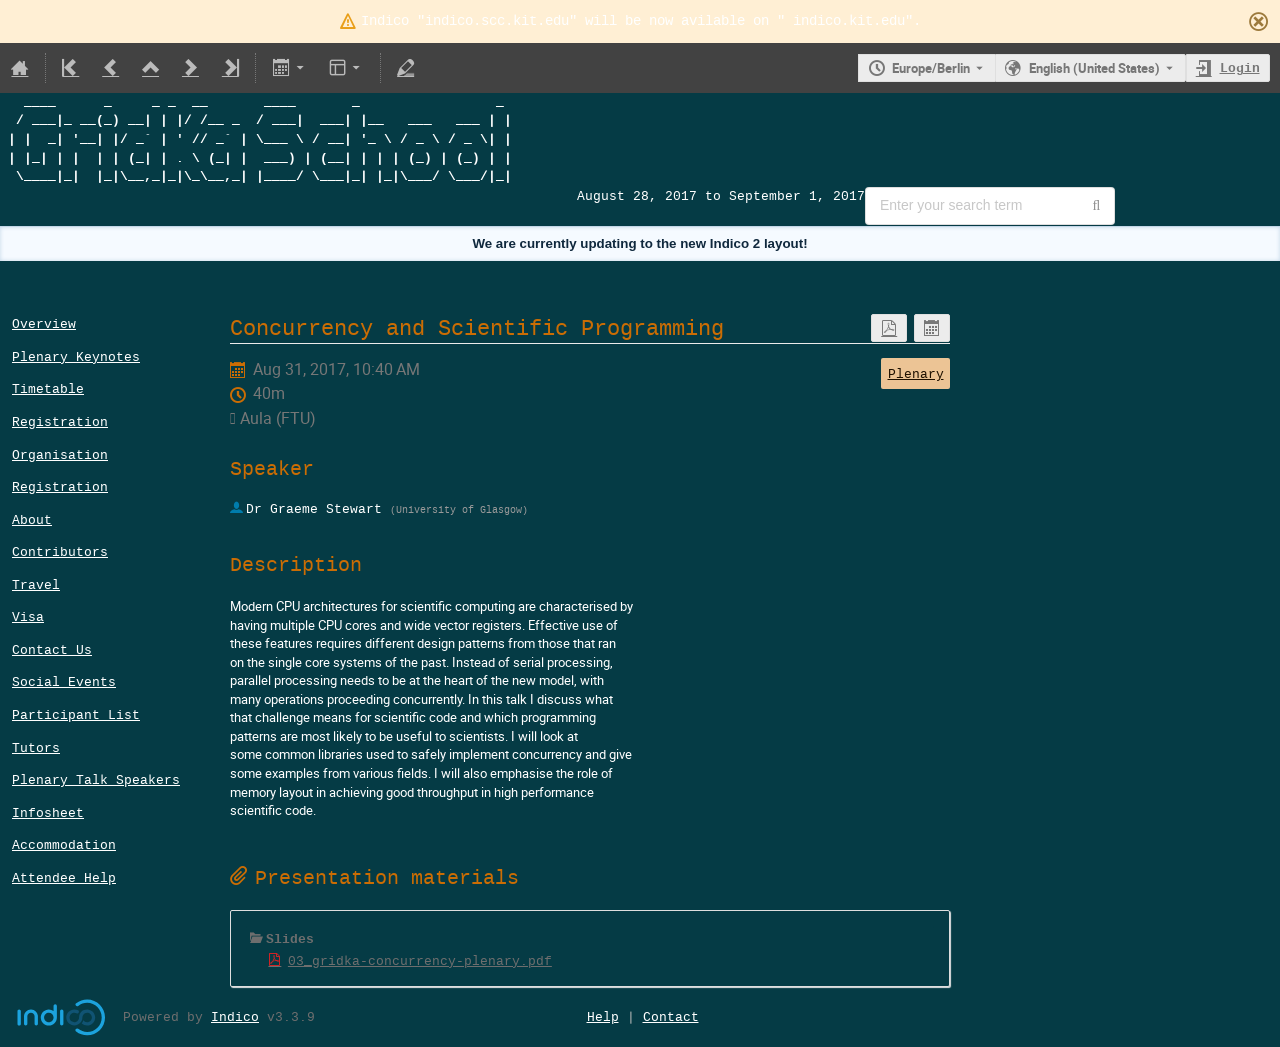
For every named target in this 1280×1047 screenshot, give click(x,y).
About (32, 519)
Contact (671, 1016)
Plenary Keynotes (76, 356)
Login (1240, 68)
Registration (60, 421)
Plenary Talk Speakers (96, 779)
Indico (235, 1016)
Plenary (916, 373)
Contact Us (52, 649)
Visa (28, 616)
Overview (44, 323)
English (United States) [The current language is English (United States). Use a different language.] (1094, 68)
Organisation (60, 454)
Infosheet (48, 812)
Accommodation (64, 844)
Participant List (76, 714)
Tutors (36, 747)
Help (603, 1016)
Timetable (48, 388)
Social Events (64, 681)
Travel (36, 584)
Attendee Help (64, 877)
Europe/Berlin (931, 68)
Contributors (60, 551)
